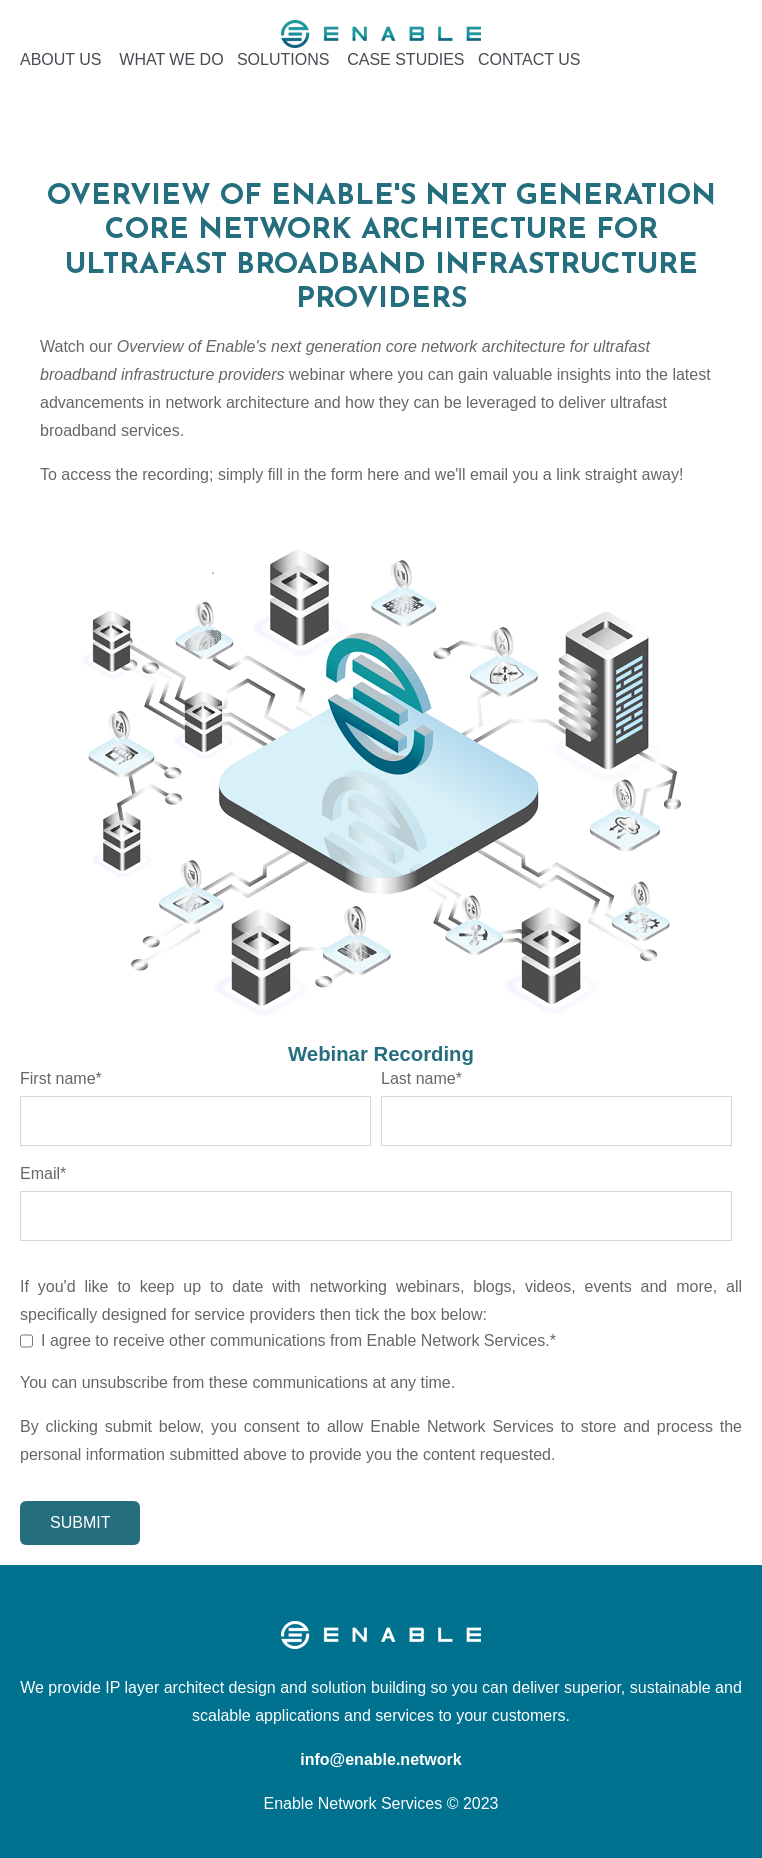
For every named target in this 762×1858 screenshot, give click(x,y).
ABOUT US (61, 59)
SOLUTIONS (283, 59)
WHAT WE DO (171, 59)
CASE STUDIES (405, 59)
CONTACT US (529, 59)
